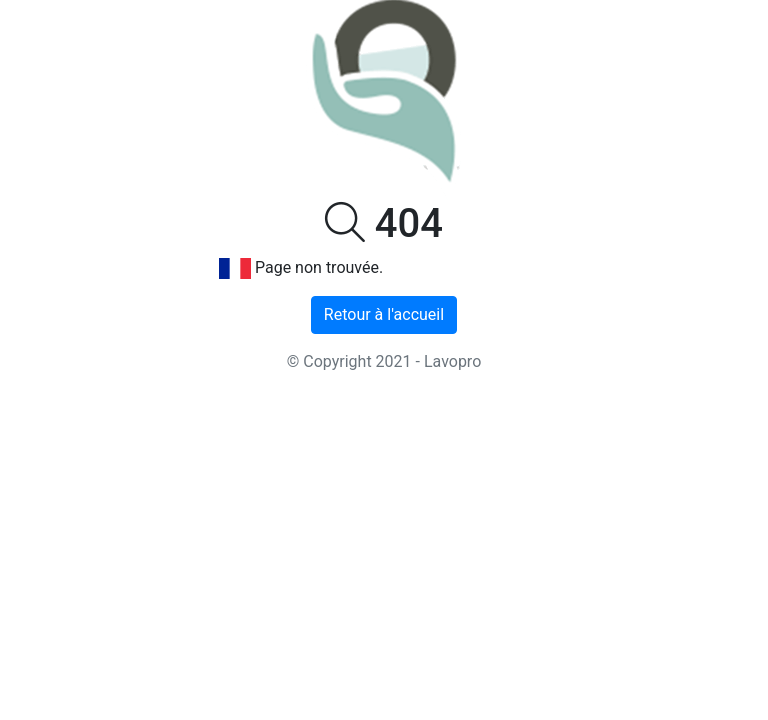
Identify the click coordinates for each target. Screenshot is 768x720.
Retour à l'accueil (384, 314)
